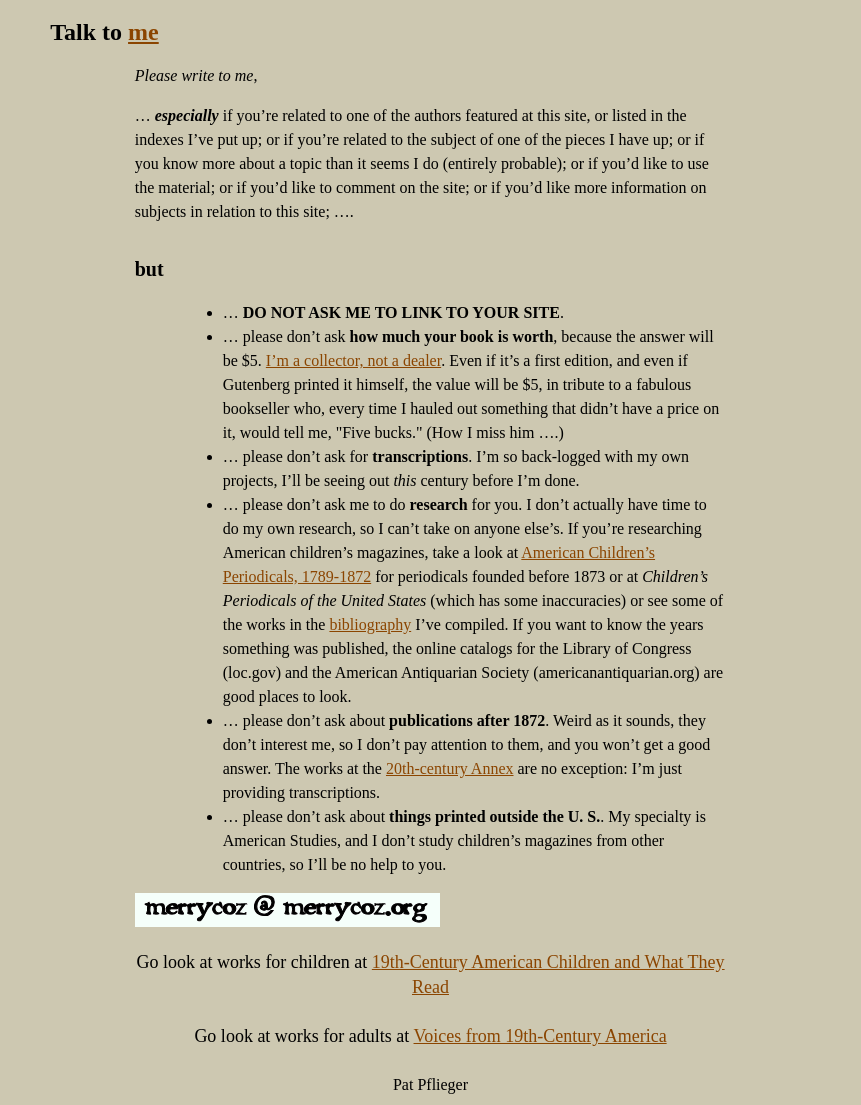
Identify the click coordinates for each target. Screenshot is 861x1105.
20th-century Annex (450, 768)
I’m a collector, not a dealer (353, 360)
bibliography (370, 624)
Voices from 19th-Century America (540, 1036)
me (143, 32)
